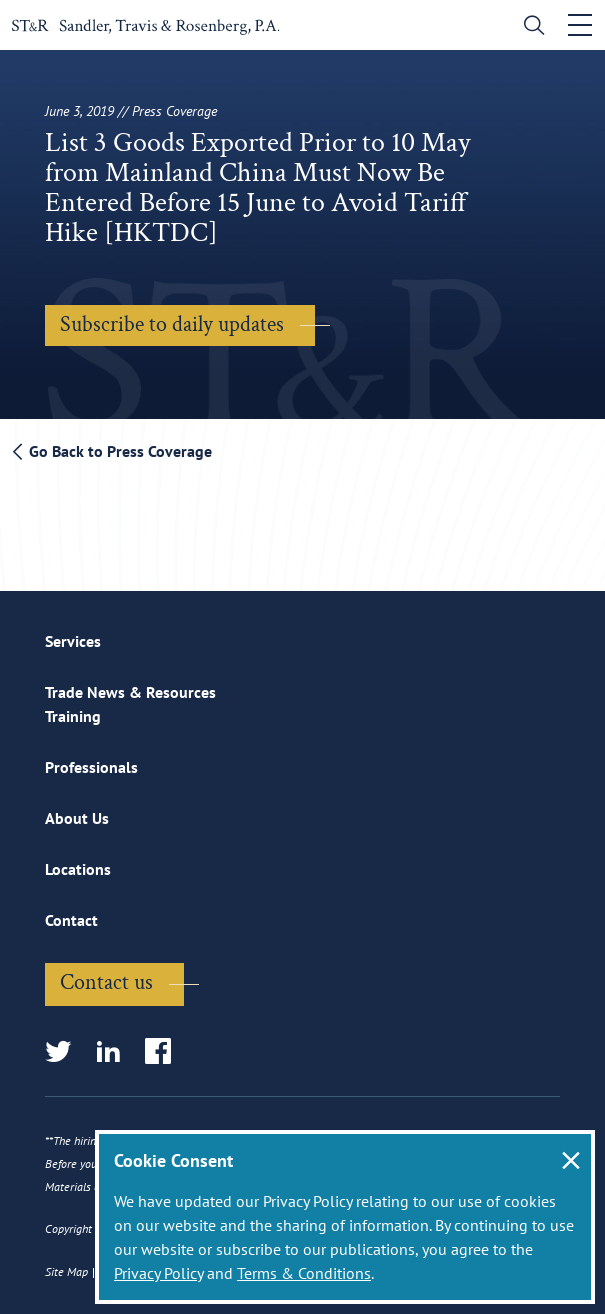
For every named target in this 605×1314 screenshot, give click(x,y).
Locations (78, 869)
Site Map (66, 1271)
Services (73, 641)
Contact (71, 920)
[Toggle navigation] (580, 25)
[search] (529, 27)
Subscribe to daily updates (172, 324)
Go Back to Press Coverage (112, 451)
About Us (77, 818)
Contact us (106, 982)
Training (73, 716)
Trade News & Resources (130, 692)
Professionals (91, 767)
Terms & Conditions (304, 1273)
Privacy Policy (158, 1273)
